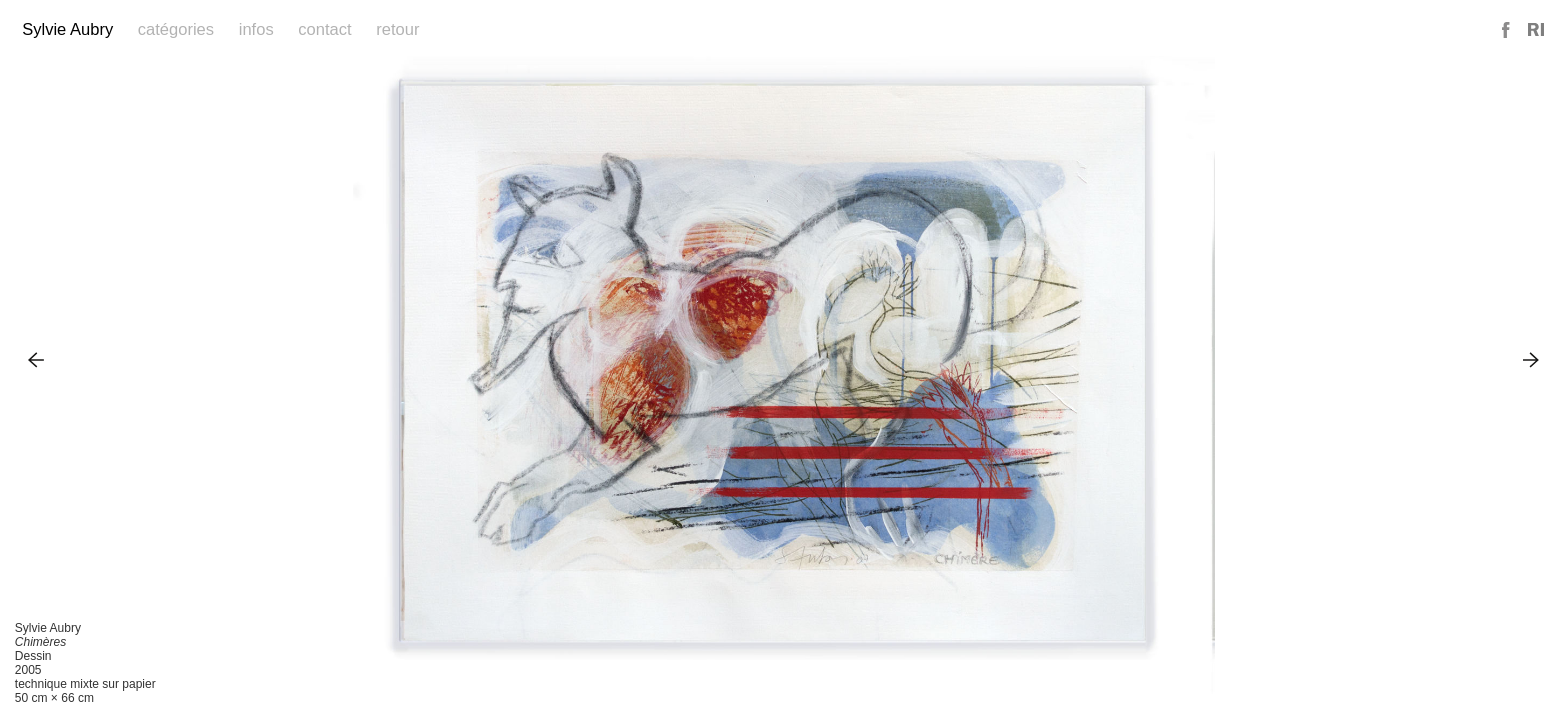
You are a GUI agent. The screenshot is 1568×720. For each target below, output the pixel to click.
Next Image (1531, 359)
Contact (324, 29)
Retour (397, 29)
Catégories (176, 29)
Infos (256, 29)
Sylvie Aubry (67, 29)
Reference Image (1536, 30)
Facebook (1507, 30)
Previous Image (36, 359)
